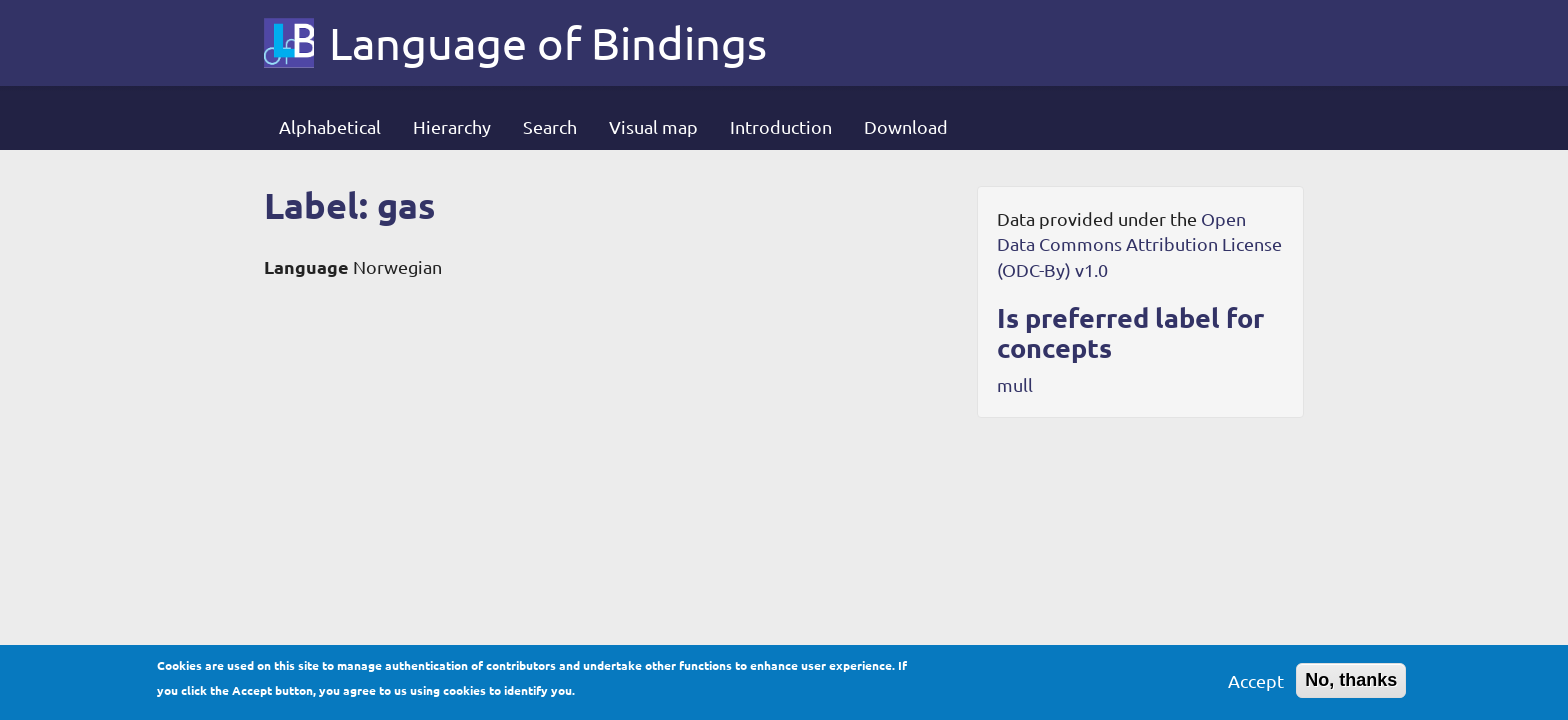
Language (306, 266)
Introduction (781, 126)
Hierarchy (452, 126)
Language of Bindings (548, 43)
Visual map (653, 126)
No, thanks (1351, 685)
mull (1015, 384)
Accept (1256, 685)
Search (550, 126)
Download (906, 126)
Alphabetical (330, 126)
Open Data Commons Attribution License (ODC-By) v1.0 (1139, 244)
